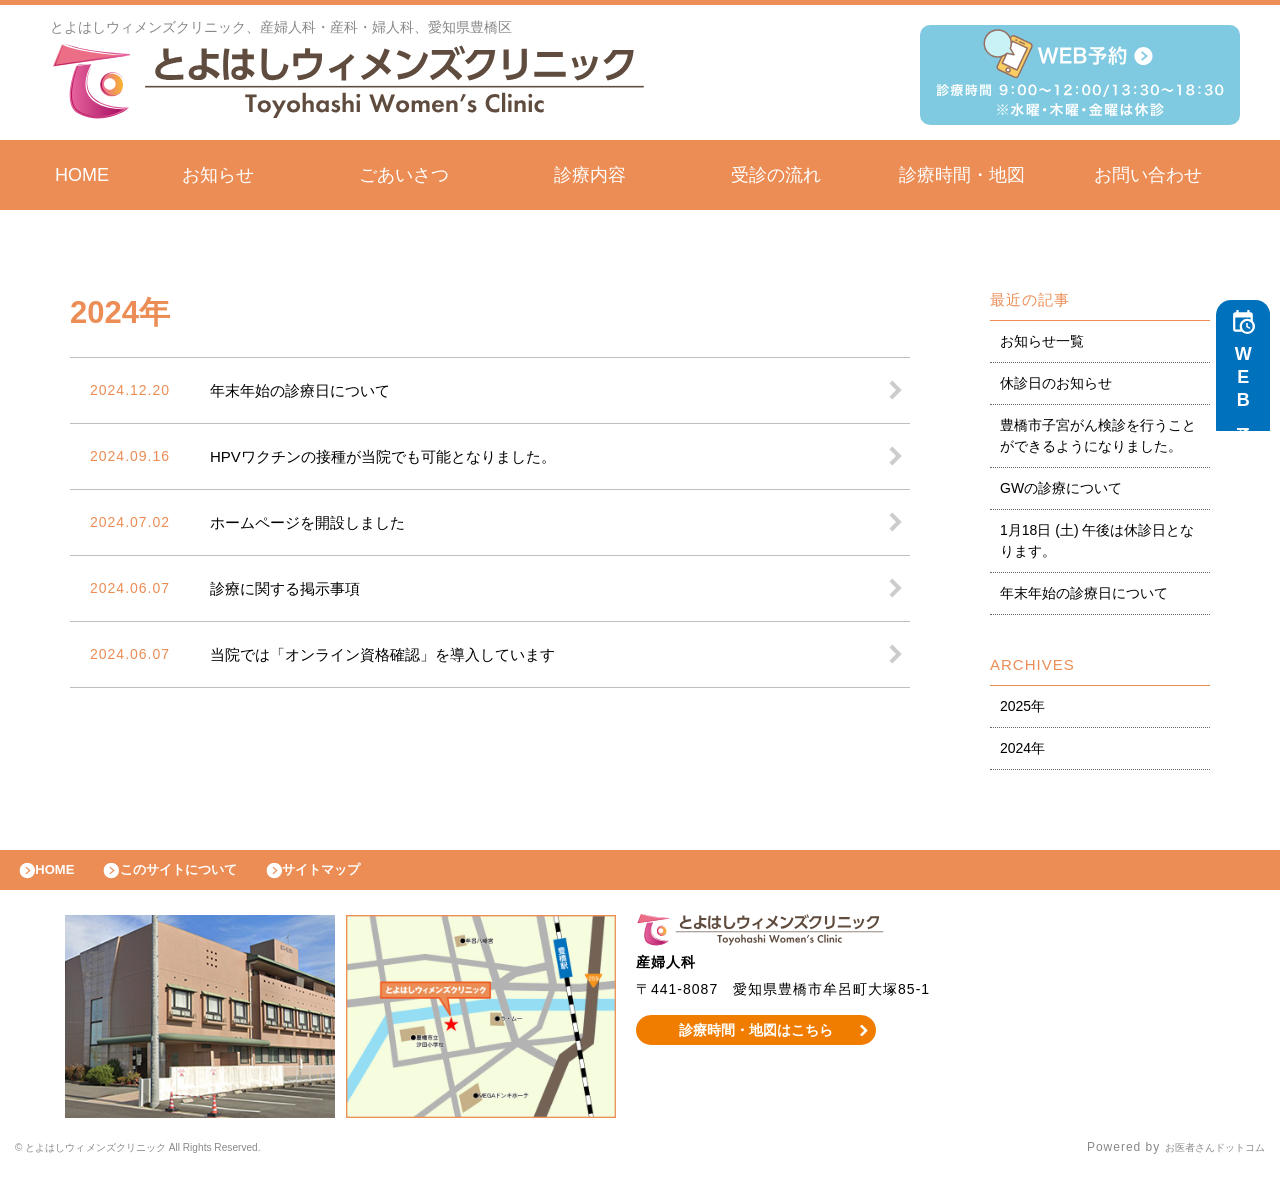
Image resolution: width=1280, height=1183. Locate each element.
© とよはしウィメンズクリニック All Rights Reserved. (179, 1158)
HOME (82, 175)
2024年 (1022, 748)
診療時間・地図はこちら (756, 1040)
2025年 (1022, 706)
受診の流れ (776, 175)
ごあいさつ (404, 175)
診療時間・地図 (962, 175)
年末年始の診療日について (1084, 593)
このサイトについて (203, 875)
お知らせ (218, 175)
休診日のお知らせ (1056, 383)
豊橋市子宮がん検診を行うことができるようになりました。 (1098, 435)
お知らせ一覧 (1042, 341)
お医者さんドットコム (1200, 1158)
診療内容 (590, 175)
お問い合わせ (1148, 175)
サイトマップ (366, 875)
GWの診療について (1061, 488)
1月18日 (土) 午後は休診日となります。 (1097, 540)
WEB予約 (1248, 392)
